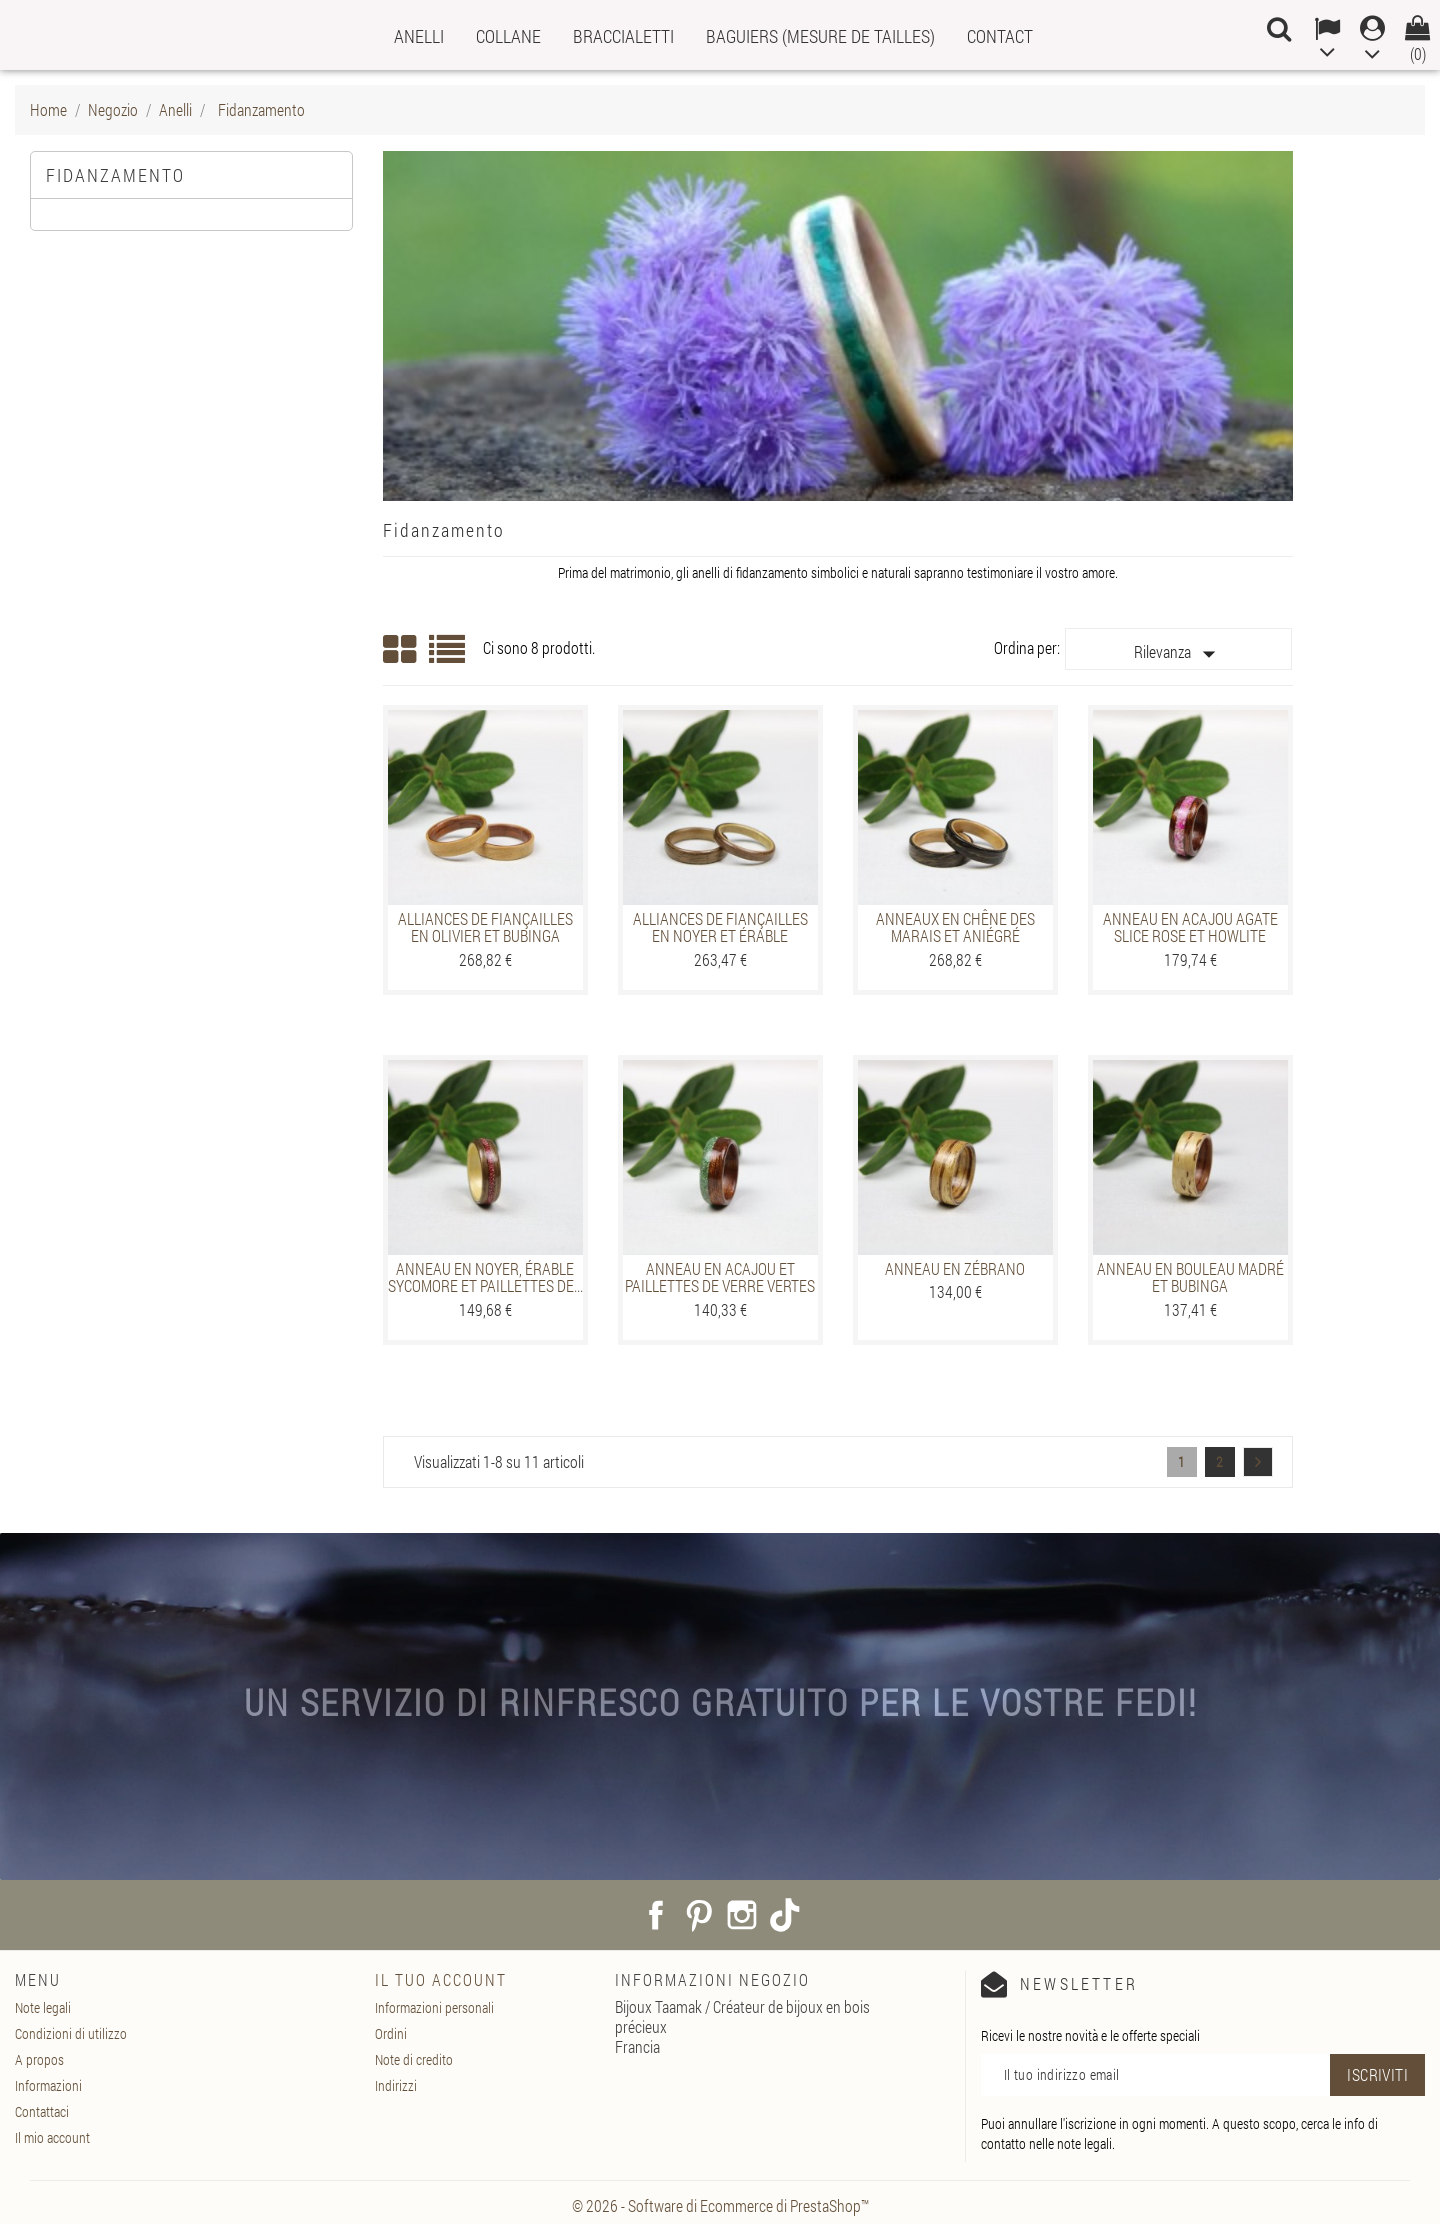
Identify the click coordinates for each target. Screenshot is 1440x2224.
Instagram (742, 1915)
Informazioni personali (434, 2007)
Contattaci (42, 2111)
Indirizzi (396, 2085)
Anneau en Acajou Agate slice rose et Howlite (1190, 927)
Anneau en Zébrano (955, 1268)
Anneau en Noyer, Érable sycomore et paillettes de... (485, 1277)
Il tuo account (441, 1979)
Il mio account (52, 2137)
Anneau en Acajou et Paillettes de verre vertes (720, 1277)
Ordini (391, 2033)
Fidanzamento (115, 175)
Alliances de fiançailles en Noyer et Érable (720, 927)
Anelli (419, 36)
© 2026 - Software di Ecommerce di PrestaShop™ (720, 2205)
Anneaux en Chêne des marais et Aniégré (955, 927)
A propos (39, 2059)
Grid (401, 650)
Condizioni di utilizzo (71, 2033)
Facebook (656, 1915)
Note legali (43, 2007)
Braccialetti (623, 36)
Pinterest (699, 1915)
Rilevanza (1179, 654)
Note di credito (414, 2059)
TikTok (785, 1915)
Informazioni (48, 2085)
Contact (1000, 36)
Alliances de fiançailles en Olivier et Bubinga (485, 927)
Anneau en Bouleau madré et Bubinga (1190, 1277)
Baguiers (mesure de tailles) (820, 36)
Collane (508, 36)
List (448, 656)
